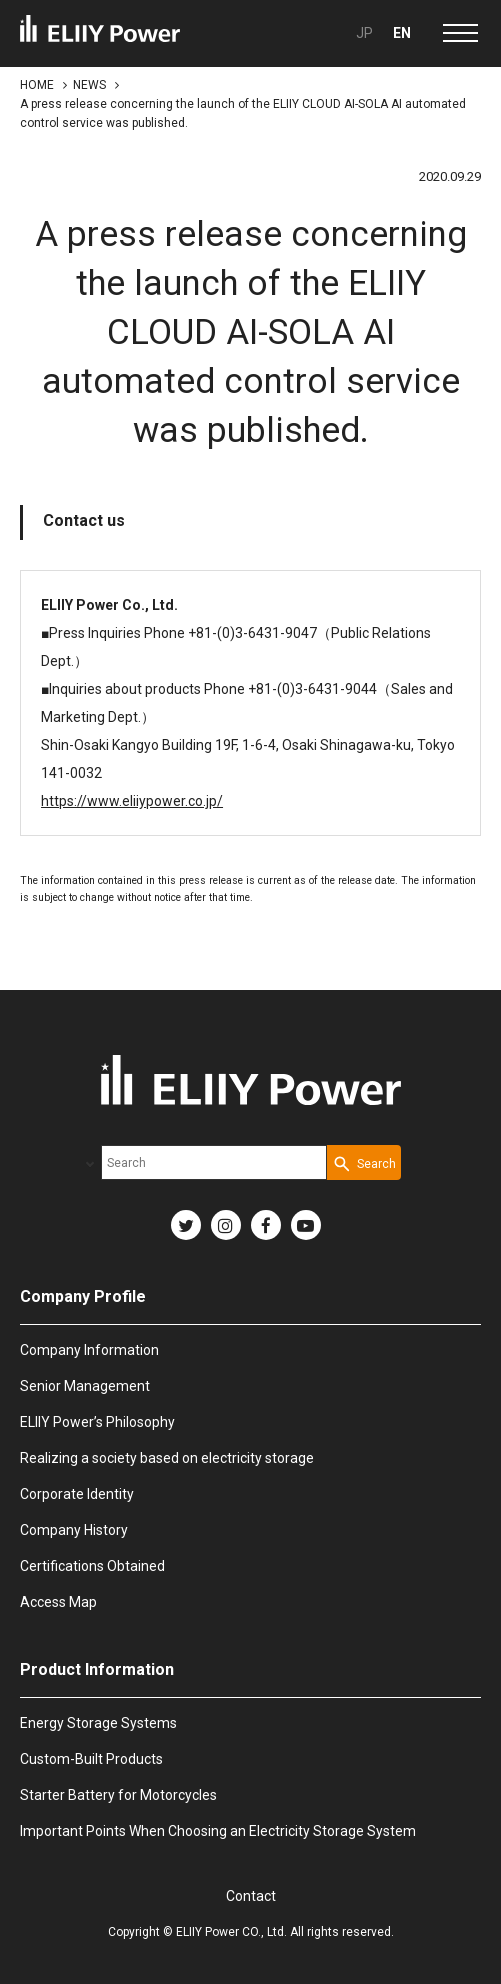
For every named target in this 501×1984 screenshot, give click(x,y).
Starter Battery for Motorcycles (118, 1795)
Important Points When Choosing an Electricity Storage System (218, 1831)
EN (402, 33)
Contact (251, 1896)
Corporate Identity (77, 1494)
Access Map (58, 1602)
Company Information (89, 1350)
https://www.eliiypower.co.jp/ (132, 801)
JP (364, 33)
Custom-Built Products (91, 1759)
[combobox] (214, 1162)
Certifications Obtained (92, 1566)
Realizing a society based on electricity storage (167, 1458)
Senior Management (85, 1386)
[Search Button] (364, 1162)
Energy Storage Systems (98, 1723)
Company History (74, 1530)
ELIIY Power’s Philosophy (97, 1422)
